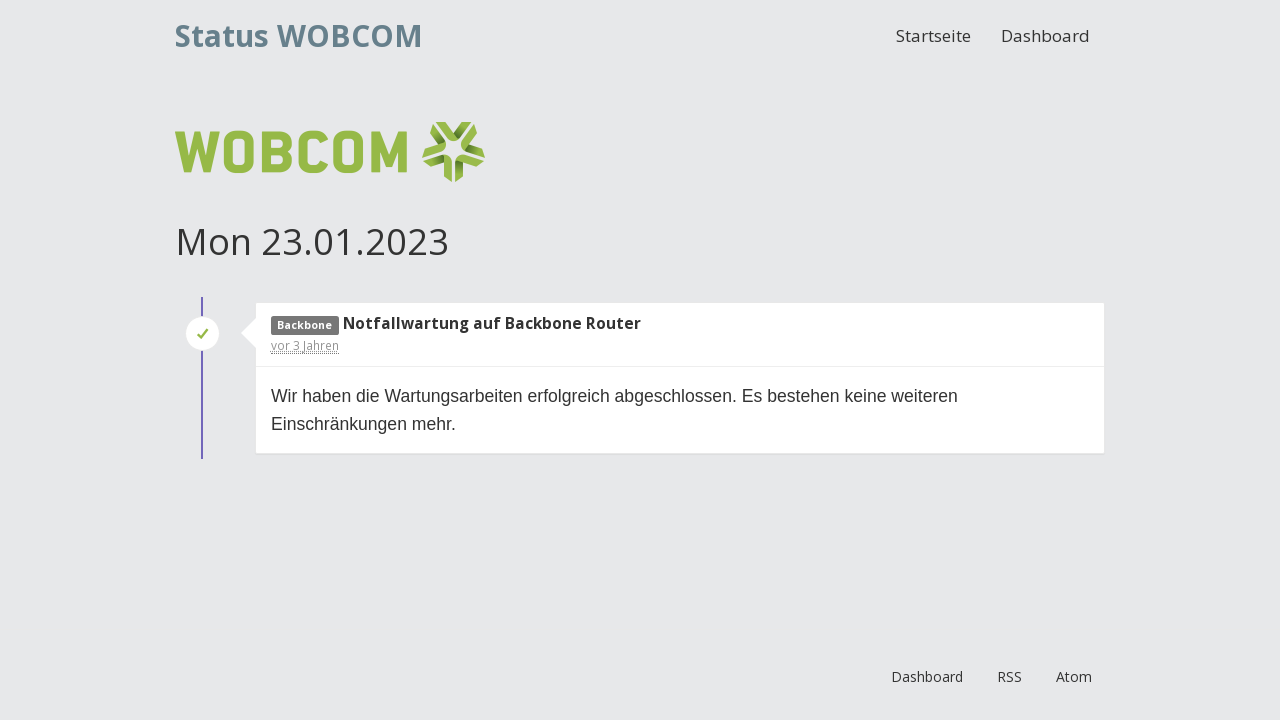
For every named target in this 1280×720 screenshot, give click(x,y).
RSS (1009, 676)
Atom (1074, 676)
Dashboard (1045, 35)
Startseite (933, 35)
